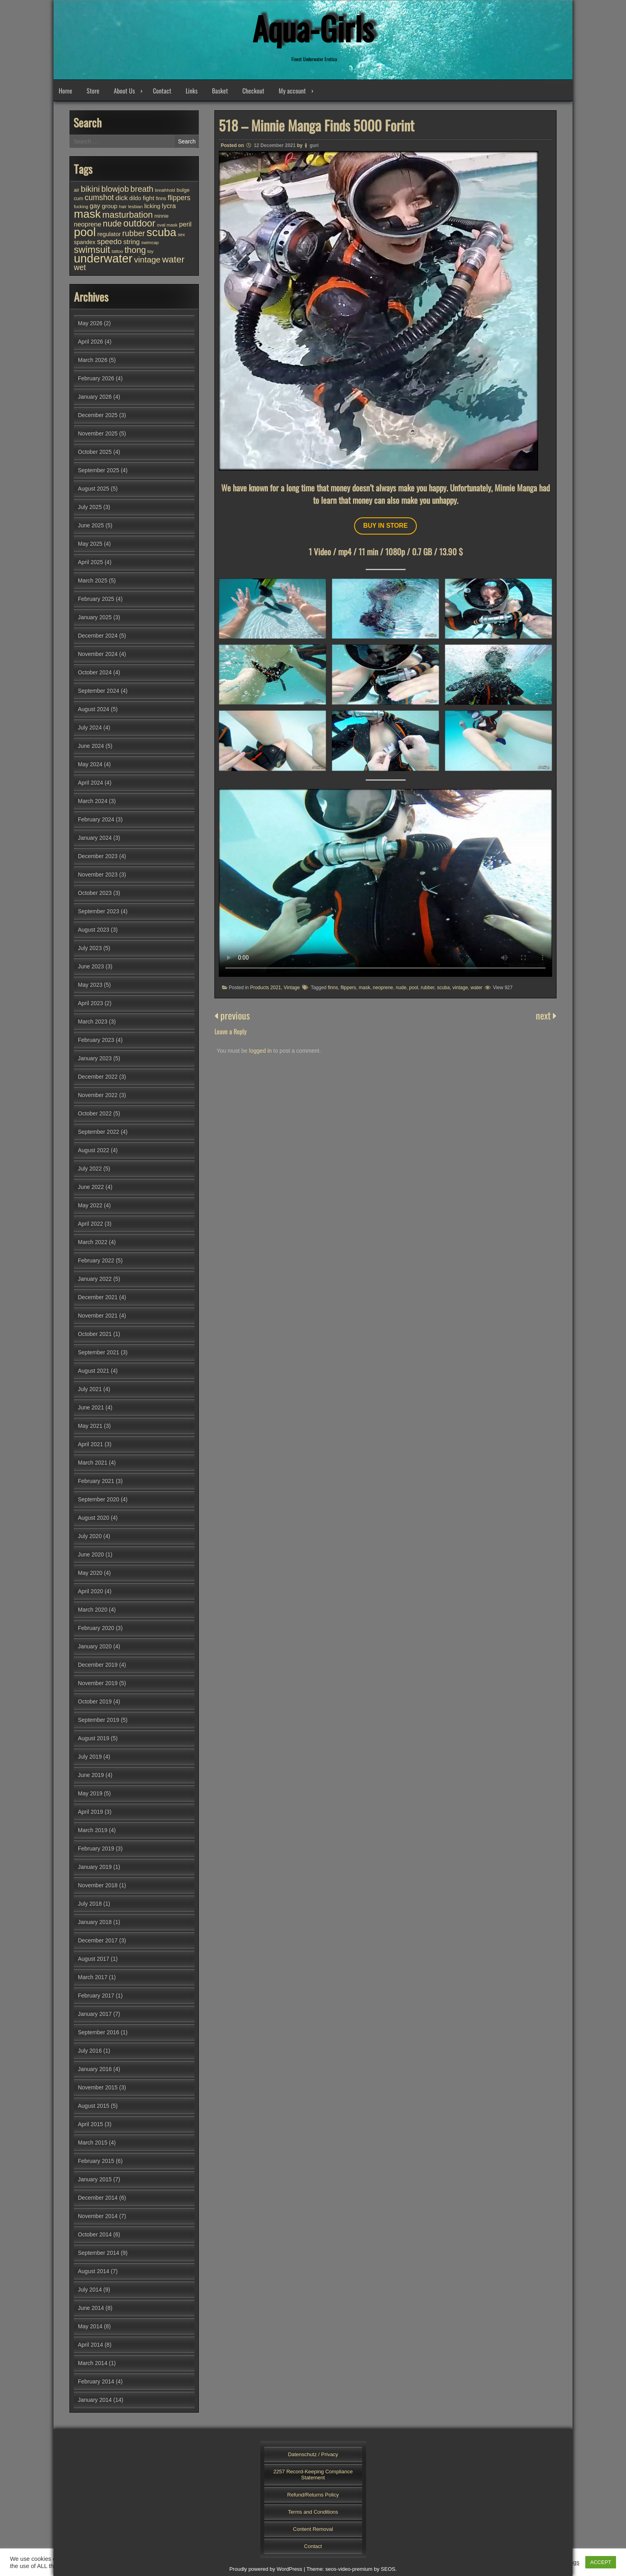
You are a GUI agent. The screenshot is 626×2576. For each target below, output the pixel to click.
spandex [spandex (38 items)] (84, 242)
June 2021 (91, 1407)
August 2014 (93, 2271)
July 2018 (90, 1903)
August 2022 (93, 1150)
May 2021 (90, 1426)
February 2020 (96, 1628)
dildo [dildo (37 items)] (135, 198)
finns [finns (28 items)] (161, 198)
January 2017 (95, 2014)
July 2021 (90, 1389)
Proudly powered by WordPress (265, 2569)
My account (292, 90)
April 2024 (90, 782)
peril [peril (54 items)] (185, 224)
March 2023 (92, 1021)
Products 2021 (265, 987)
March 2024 (92, 801)
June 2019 (91, 1775)
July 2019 (90, 1756)
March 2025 (92, 580)
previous (232, 1015)
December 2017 (98, 1940)
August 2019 (93, 1738)
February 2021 (96, 1481)
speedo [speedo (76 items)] (109, 241)
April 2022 (90, 1223)
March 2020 (92, 1609)
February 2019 (96, 1848)
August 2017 (93, 1959)
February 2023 (96, 1040)
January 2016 (95, 2069)
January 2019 (95, 1867)
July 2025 (90, 507)
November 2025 (98, 433)
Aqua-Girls (313, 28)
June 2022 (91, 1187)
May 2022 (90, 1205)
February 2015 (96, 2161)
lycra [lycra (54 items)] (169, 206)
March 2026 (92, 360)
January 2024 (95, 838)
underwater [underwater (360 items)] (103, 258)
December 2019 (98, 1665)
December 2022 (98, 1076)
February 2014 (96, 2381)
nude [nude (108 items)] (112, 224)
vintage (460, 987)
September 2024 (98, 691)
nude (401, 987)
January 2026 (95, 397)
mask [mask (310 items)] (87, 213)
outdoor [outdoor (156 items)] (139, 223)
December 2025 (98, 415)
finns (333, 987)
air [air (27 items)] (76, 190)
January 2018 (95, 1922)
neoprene (383, 987)
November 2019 (98, 1683)
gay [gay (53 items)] (95, 205)
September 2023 (98, 911)
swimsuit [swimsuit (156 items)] (92, 249)
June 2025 (91, 525)
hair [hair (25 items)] (123, 206)
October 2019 (95, 1701)
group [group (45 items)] (109, 206)
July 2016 (90, 2050)
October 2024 (95, 672)
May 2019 (90, 1793)
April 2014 (90, 2344)
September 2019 (98, 1720)
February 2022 (96, 1260)
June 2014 (91, 2308)
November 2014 (98, 2216)
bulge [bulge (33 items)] (183, 190)
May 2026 (90, 323)
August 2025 (93, 488)
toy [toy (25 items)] (150, 251)
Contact (162, 90)
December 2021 (98, 1297)
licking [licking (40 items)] (152, 206)
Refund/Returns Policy (313, 2495)
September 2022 (98, 1132)
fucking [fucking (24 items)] (81, 206)
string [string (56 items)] (131, 242)
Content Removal (313, 2529)
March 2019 (92, 1830)
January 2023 (95, 1058)
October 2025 (95, 452)
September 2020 (98, 1499)
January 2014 (95, 2400)
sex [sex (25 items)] (181, 234)
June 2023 (91, 966)
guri (314, 145)
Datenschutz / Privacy (313, 2454)
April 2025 (90, 562)
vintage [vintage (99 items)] (147, 259)
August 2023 (93, 929)
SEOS (388, 2569)
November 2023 (98, 874)
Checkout (253, 90)
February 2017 (96, 1995)
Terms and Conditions (313, 2512)
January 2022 (95, 1279)
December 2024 (98, 635)
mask (364, 987)
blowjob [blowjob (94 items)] (115, 189)
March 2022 (92, 1242)
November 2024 (98, 654)
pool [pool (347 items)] (85, 232)
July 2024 (90, 727)
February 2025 (96, 599)
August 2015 (93, 2106)
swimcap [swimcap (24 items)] (150, 242)
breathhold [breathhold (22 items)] (165, 190)
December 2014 (98, 2197)
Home (65, 90)
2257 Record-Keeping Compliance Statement (313, 2475)
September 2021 (98, 1352)
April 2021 (90, 1444)
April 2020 (90, 1591)
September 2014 (98, 2253)
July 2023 (90, 948)
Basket (220, 90)
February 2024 (96, 819)
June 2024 (91, 746)
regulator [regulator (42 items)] (109, 234)
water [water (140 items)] (173, 259)
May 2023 (90, 985)
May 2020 (90, 1573)
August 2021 (93, 1371)
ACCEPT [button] (600, 2562)
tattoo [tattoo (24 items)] (117, 251)
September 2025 (98, 470)
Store (93, 90)
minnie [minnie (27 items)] (162, 216)
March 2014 (92, 2363)
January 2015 (95, 2179)
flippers (348, 987)
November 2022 (98, 1095)
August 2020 (93, 1518)
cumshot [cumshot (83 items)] (99, 197)
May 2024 (90, 764)
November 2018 (98, 1885)
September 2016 (98, 2032)
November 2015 (98, 2087)
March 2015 (92, 2142)
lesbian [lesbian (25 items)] (135, 206)
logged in (260, 1050)
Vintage (291, 987)
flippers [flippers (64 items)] (179, 198)
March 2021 (92, 1462)
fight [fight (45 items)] (148, 198)
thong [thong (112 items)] (135, 250)
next (546, 1015)
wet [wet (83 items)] (80, 267)
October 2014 (95, 2234)
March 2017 (92, 1977)
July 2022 (90, 1168)
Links (192, 90)
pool (413, 987)
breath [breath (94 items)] (142, 189)
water (476, 987)
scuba (443, 987)
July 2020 (90, 1536)
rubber (427, 987)
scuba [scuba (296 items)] (161, 232)
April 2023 (90, 1003)
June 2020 (91, 1554)
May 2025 (90, 544)
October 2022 (95, 1113)
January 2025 (95, 617)
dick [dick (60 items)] (121, 198)
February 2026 (96, 378)
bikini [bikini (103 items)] (90, 188)
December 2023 (98, 856)
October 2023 (95, 893)
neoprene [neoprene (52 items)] (87, 224)
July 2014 (90, 2289)
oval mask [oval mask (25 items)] (167, 225)
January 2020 (95, 1646)
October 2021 (95, 1334)
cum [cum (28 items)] (78, 198)
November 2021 (98, 1315)
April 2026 (90, 341)
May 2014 (90, 2326)
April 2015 (90, 2124)
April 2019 (90, 1812)
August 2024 (93, 709)
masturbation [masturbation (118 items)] (127, 215)
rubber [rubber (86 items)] (133, 233)
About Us (124, 90)
